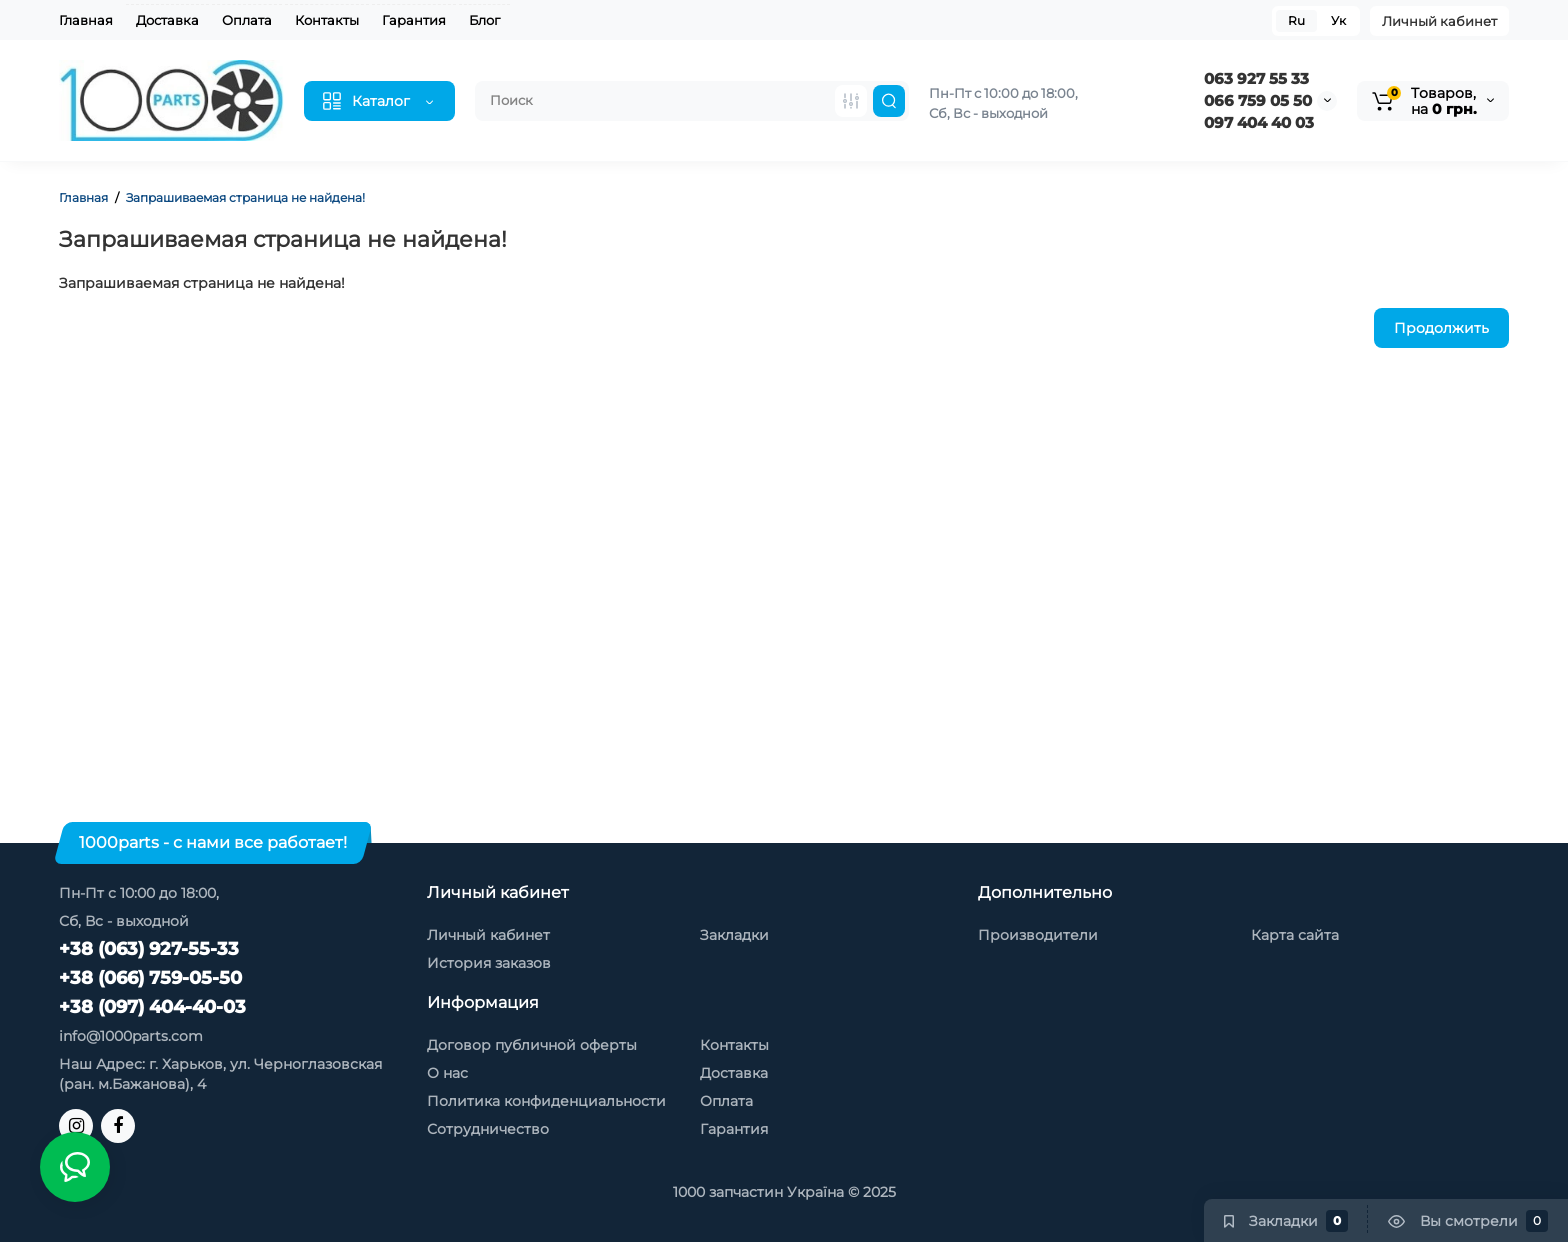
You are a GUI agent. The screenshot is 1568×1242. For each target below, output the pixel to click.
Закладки (734, 935)
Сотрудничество (488, 1129)
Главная (86, 20)
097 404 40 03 (1259, 122)
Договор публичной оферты (532, 1045)
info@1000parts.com (131, 1036)
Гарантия (414, 20)
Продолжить (1441, 328)
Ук (1338, 20)
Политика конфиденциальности (546, 1101)
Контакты (327, 20)
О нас (447, 1073)
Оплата (247, 20)
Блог (484, 20)
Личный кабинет (1439, 21)
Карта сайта (1295, 935)
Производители (1038, 935)
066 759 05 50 (1258, 100)
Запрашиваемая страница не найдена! (245, 197)
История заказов (489, 963)
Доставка (167, 20)
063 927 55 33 (1256, 78)
